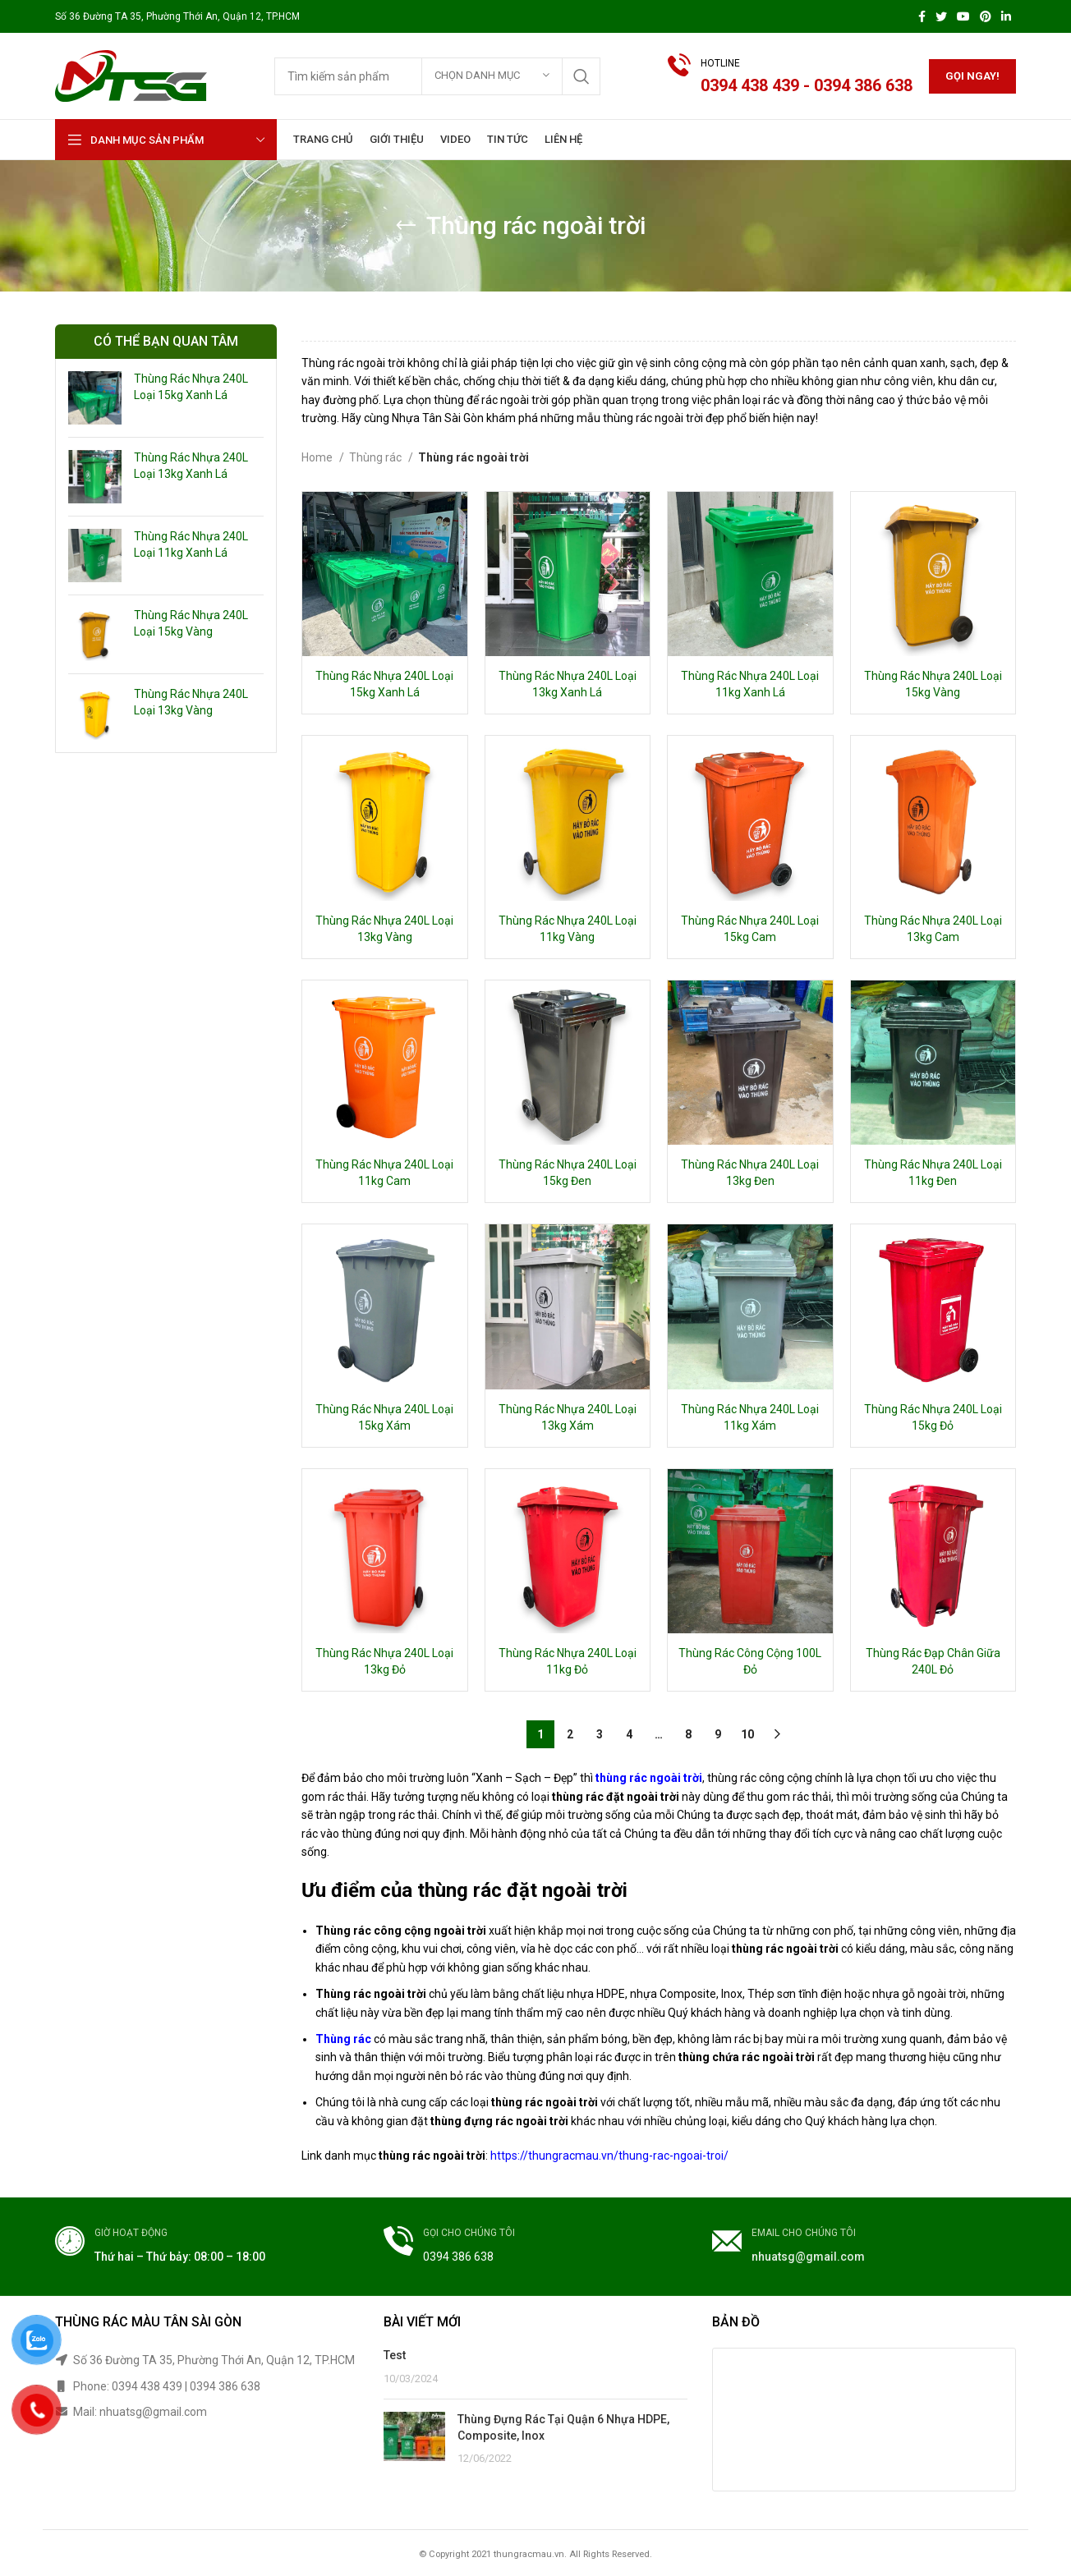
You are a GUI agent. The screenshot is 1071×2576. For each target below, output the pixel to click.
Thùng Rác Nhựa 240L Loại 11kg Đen (933, 1172)
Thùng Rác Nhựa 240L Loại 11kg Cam (384, 1172)
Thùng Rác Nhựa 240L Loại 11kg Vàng (568, 929)
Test (395, 2355)
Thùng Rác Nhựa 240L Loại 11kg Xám (750, 1417)
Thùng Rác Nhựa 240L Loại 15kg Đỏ (933, 1417)
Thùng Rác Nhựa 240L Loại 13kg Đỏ (384, 1661)
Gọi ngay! (972, 76)
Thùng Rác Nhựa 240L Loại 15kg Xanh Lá (191, 387)
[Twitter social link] (941, 16)
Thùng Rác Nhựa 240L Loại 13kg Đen (750, 1172)
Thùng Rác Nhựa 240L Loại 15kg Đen (568, 1172)
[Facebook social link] (922, 16)
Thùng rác (376, 457)
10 (747, 1734)
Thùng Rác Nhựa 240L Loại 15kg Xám (384, 1417)
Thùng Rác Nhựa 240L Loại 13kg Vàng (191, 702)
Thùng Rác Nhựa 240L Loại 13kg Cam (933, 929)
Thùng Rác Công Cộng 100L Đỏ (749, 1661)
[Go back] (405, 225)
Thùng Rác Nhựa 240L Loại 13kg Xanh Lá (191, 465)
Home (318, 457)
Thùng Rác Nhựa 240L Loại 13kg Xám (568, 1417)
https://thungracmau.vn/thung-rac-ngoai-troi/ (609, 2155)
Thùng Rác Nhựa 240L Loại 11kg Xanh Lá (191, 544)
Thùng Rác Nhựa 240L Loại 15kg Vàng (191, 623)
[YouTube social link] (963, 16)
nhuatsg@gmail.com (808, 2256)
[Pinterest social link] (985, 16)
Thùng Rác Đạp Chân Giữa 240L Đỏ (933, 1661)
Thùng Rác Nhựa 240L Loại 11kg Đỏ (568, 1661)
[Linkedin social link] (1006, 16)
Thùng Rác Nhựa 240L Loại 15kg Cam (750, 929)
